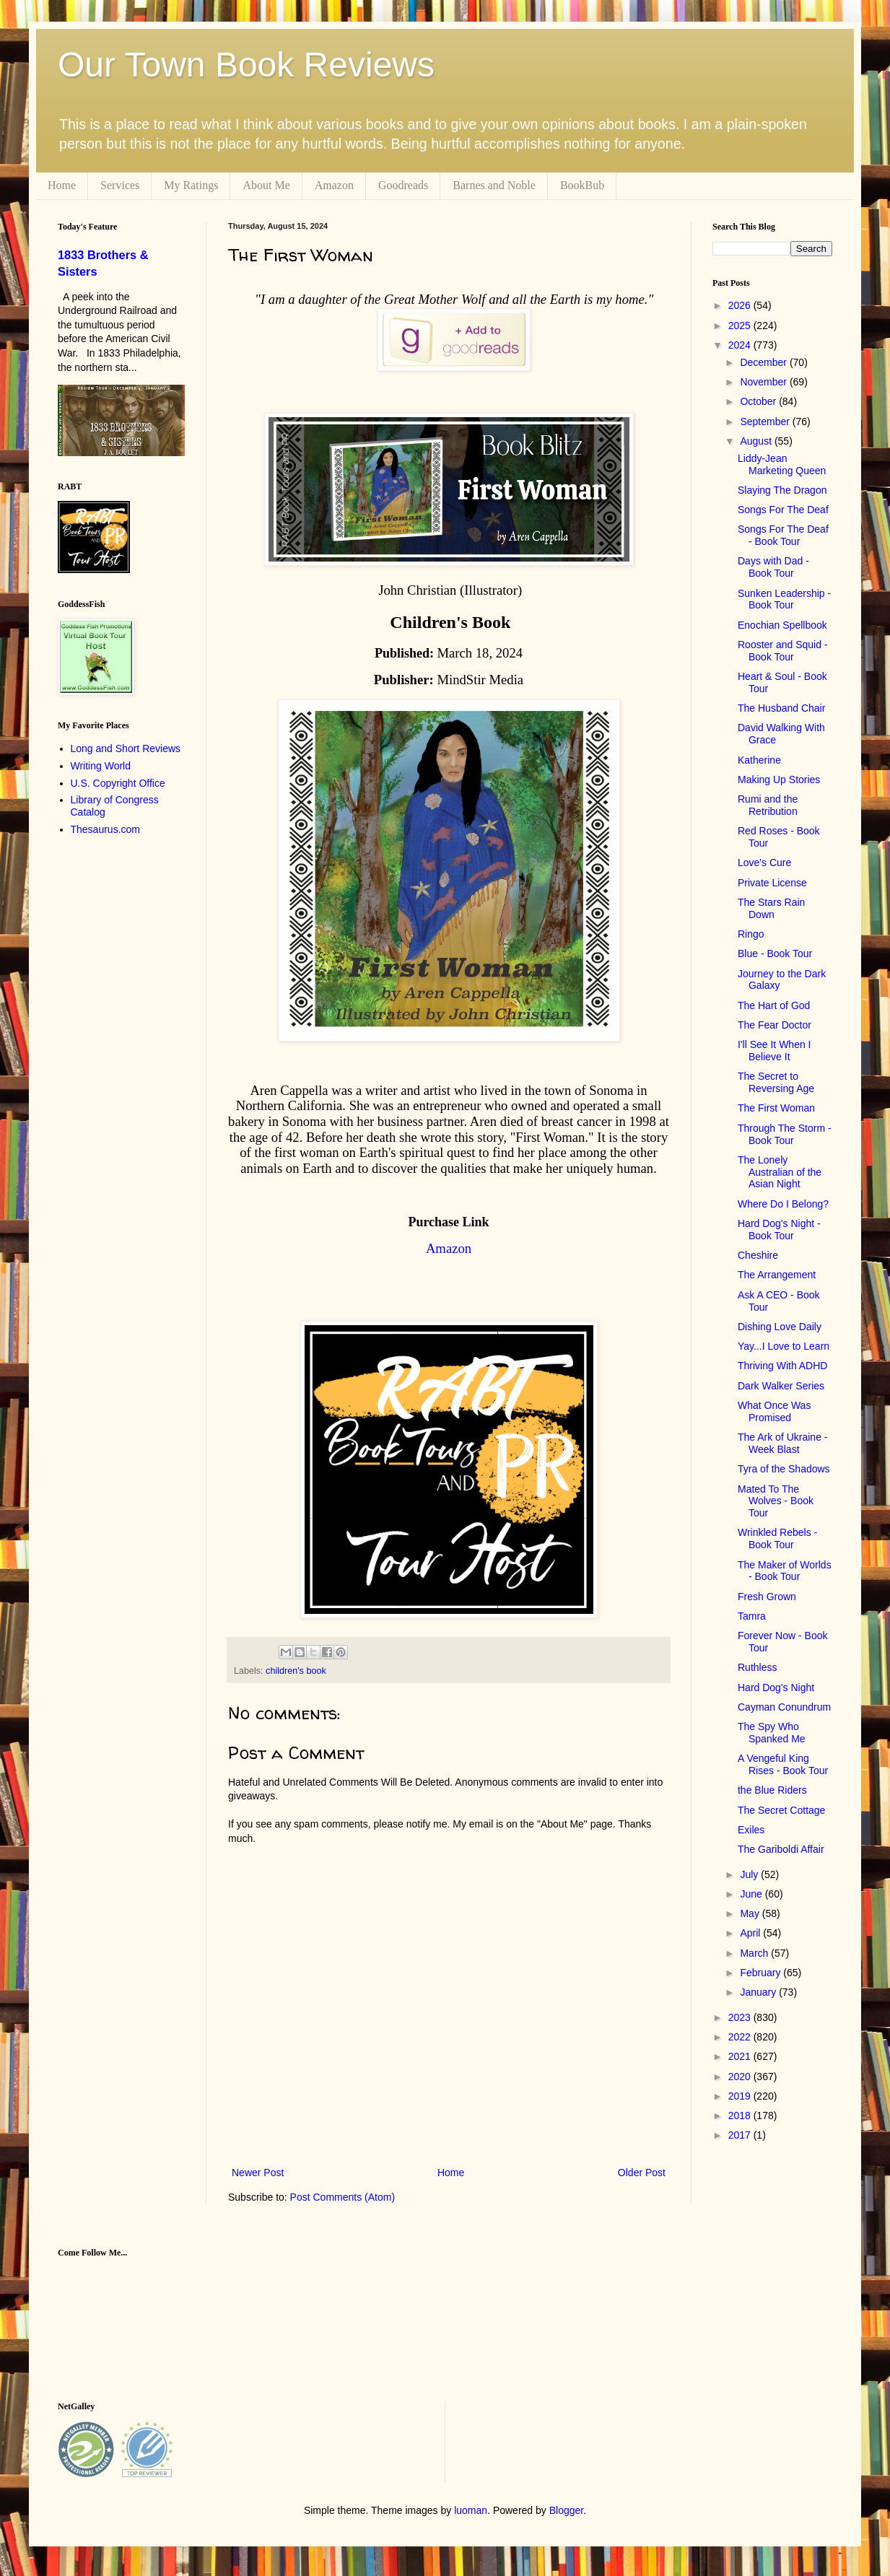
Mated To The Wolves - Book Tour (775, 1501)
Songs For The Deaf (783, 509)
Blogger (566, 2510)
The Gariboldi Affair (781, 1849)
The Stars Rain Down (771, 908)
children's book (296, 1671)
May (751, 1913)
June (752, 1894)
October (759, 401)
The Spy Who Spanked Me (772, 1733)
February (761, 1972)
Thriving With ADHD (782, 1365)
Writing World (101, 766)
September (766, 421)
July (750, 1874)
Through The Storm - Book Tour (785, 1134)
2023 (741, 2017)
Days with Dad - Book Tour (773, 567)
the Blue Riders (772, 1790)
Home (62, 185)
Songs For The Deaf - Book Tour (783, 535)
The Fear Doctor (774, 1025)
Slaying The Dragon (782, 490)
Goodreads (403, 185)
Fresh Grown (767, 1596)
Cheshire (758, 1255)
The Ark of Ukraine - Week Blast (783, 1443)
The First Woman (776, 1108)
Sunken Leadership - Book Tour (784, 599)
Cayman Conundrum (784, 1707)
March (755, 1953)
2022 (741, 2037)
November (764, 382)
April (751, 1933)
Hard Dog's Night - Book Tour (779, 1229)
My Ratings (191, 185)
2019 (741, 2096)
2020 (741, 2076)
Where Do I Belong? (783, 1204)
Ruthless (757, 1667)
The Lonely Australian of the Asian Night (779, 1172)
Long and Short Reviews (126, 748)
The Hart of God (774, 1005)
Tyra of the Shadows (784, 1469)
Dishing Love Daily (779, 1326)
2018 (741, 2115)
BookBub (582, 185)
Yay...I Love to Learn (783, 1346)
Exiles (751, 1829)
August (757, 441)
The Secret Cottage (781, 1810)
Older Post (642, 2172)
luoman (470, 2510)
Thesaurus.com (105, 829)
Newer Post (258, 2172)
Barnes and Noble (494, 185)
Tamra (752, 1616)
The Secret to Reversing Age (776, 1082)
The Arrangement (777, 1274)
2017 (741, 2135)
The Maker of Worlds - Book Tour (785, 1571)
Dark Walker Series (781, 1386)
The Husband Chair (781, 708)
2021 (741, 2056)
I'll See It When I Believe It (774, 1050)
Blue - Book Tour (775, 953)
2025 (741, 325)
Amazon (334, 185)
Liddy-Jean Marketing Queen (782, 464)
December (764, 362)
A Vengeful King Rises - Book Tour (783, 1764)
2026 (741, 305)
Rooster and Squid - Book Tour (783, 651)
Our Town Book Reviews (246, 64)
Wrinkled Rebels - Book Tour (777, 1538)
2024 (741, 345)
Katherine (759, 760)
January (759, 1992)
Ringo (751, 934)
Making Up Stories (779, 779)
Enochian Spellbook (782, 625)
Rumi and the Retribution (768, 805)
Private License (772, 882)
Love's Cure (764, 862)
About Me (266, 185)
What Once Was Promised (774, 1411)
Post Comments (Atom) (342, 2197)
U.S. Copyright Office (118, 783)
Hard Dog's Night (776, 1687)
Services (119, 185)
